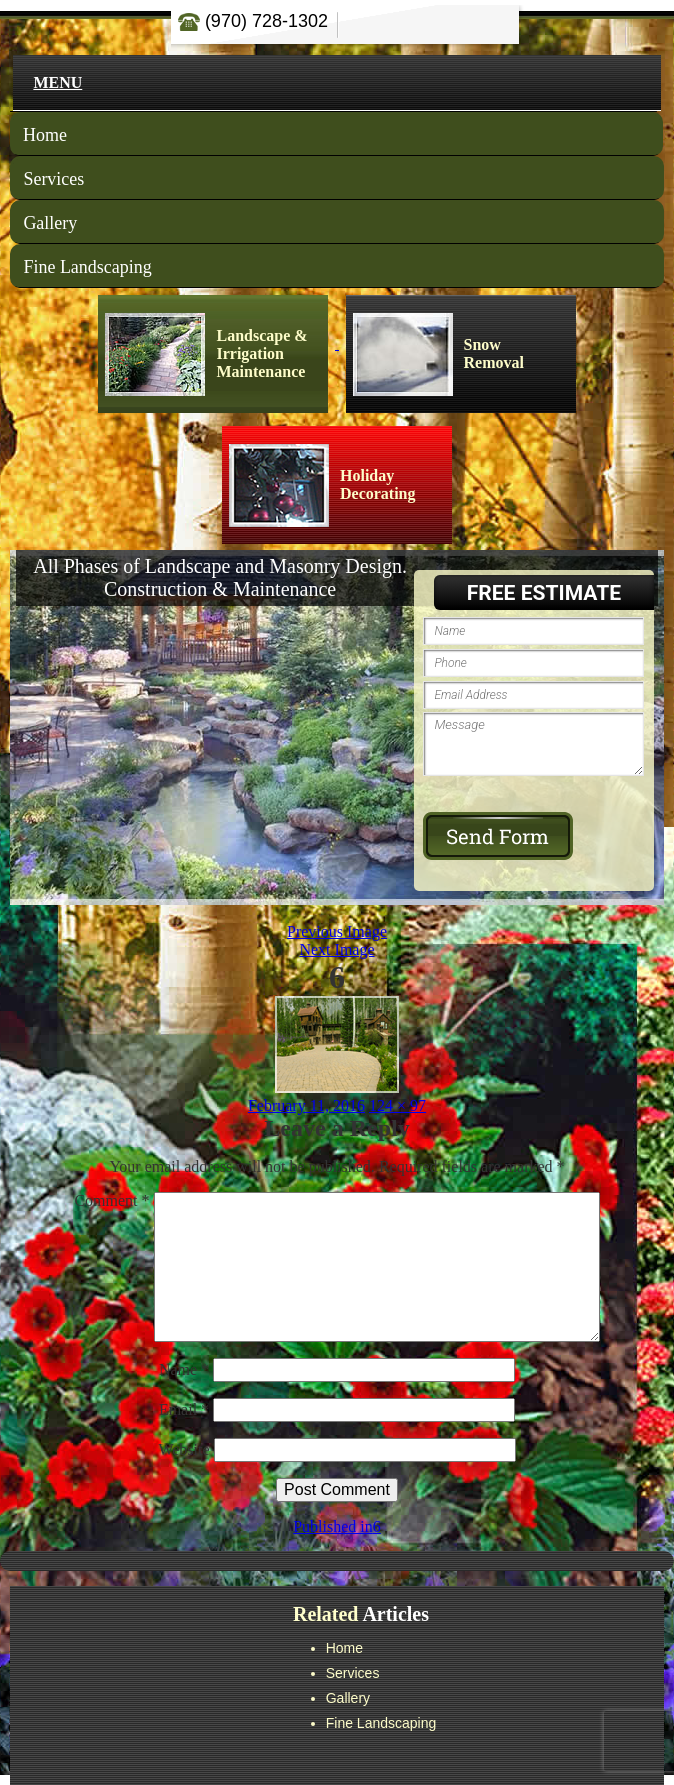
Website (183, 1449)
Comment (111, 1200)
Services (53, 179)
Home (45, 135)
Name (184, 1369)
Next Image (336, 949)
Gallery (50, 223)
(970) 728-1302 (253, 21)
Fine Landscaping (87, 267)
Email (184, 1409)
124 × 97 (397, 1105)
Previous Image (337, 931)
